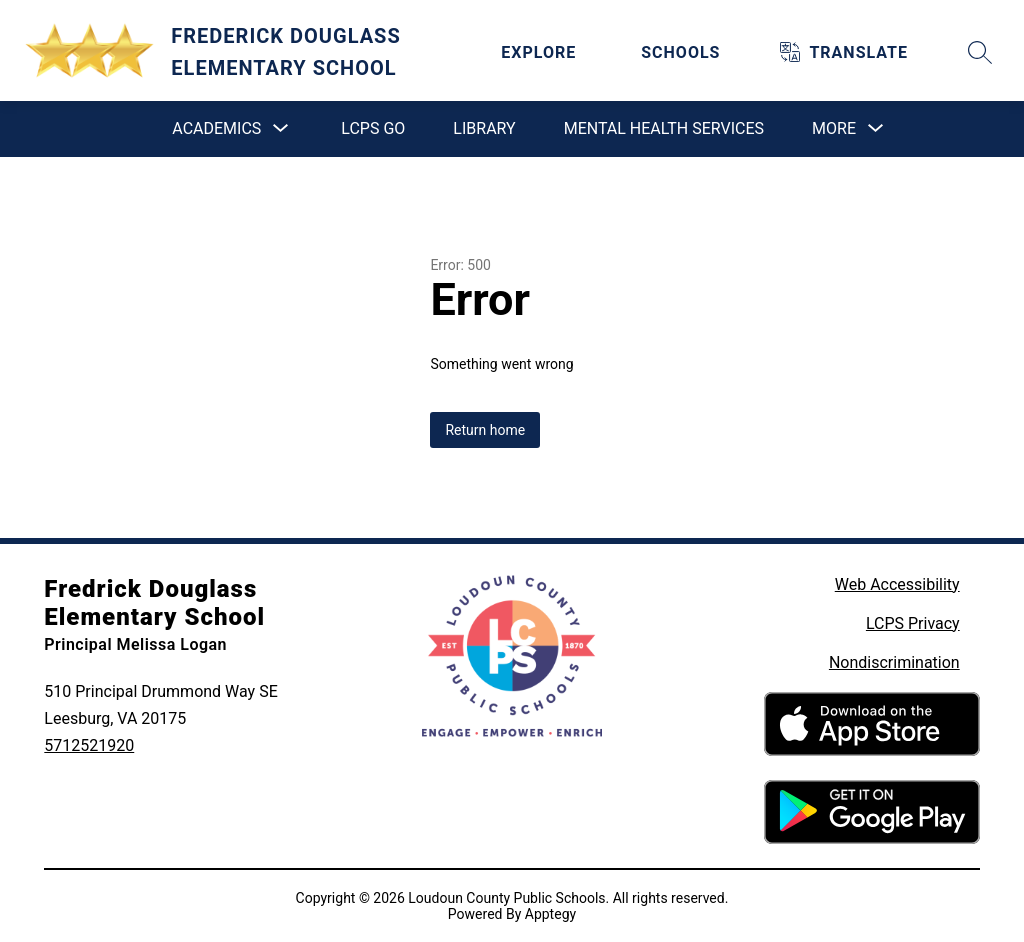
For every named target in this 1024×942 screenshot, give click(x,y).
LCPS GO (373, 128)
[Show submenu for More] (834, 129)
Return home (485, 430)
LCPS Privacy (913, 623)
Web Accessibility (897, 584)
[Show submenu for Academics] (216, 129)
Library (484, 128)
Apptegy (550, 914)
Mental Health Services (664, 128)
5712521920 (89, 745)
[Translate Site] (858, 52)
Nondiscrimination (894, 662)
